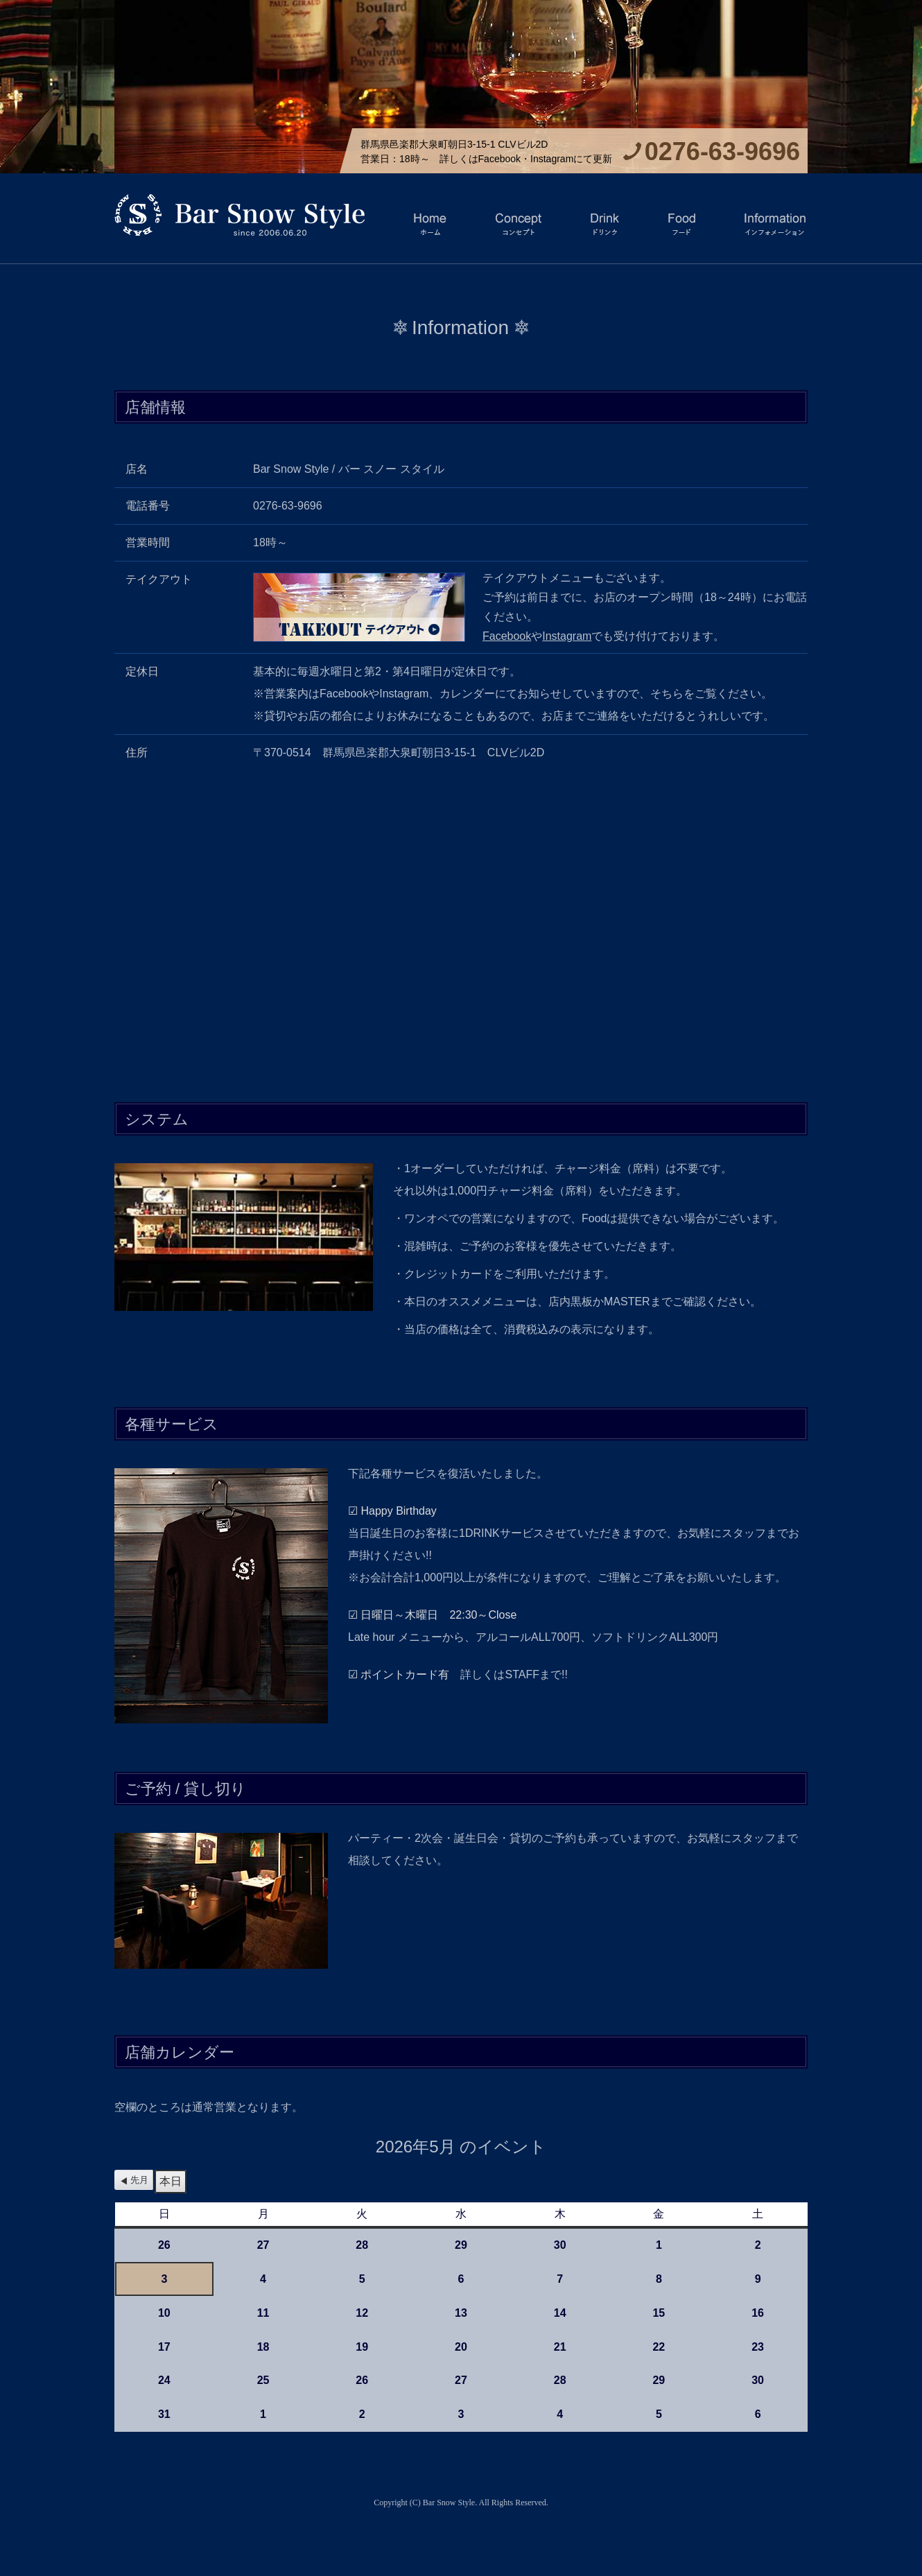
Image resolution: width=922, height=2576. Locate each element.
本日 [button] (170, 2181)
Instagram (566, 636)
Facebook (506, 636)
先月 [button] (139, 2180)
